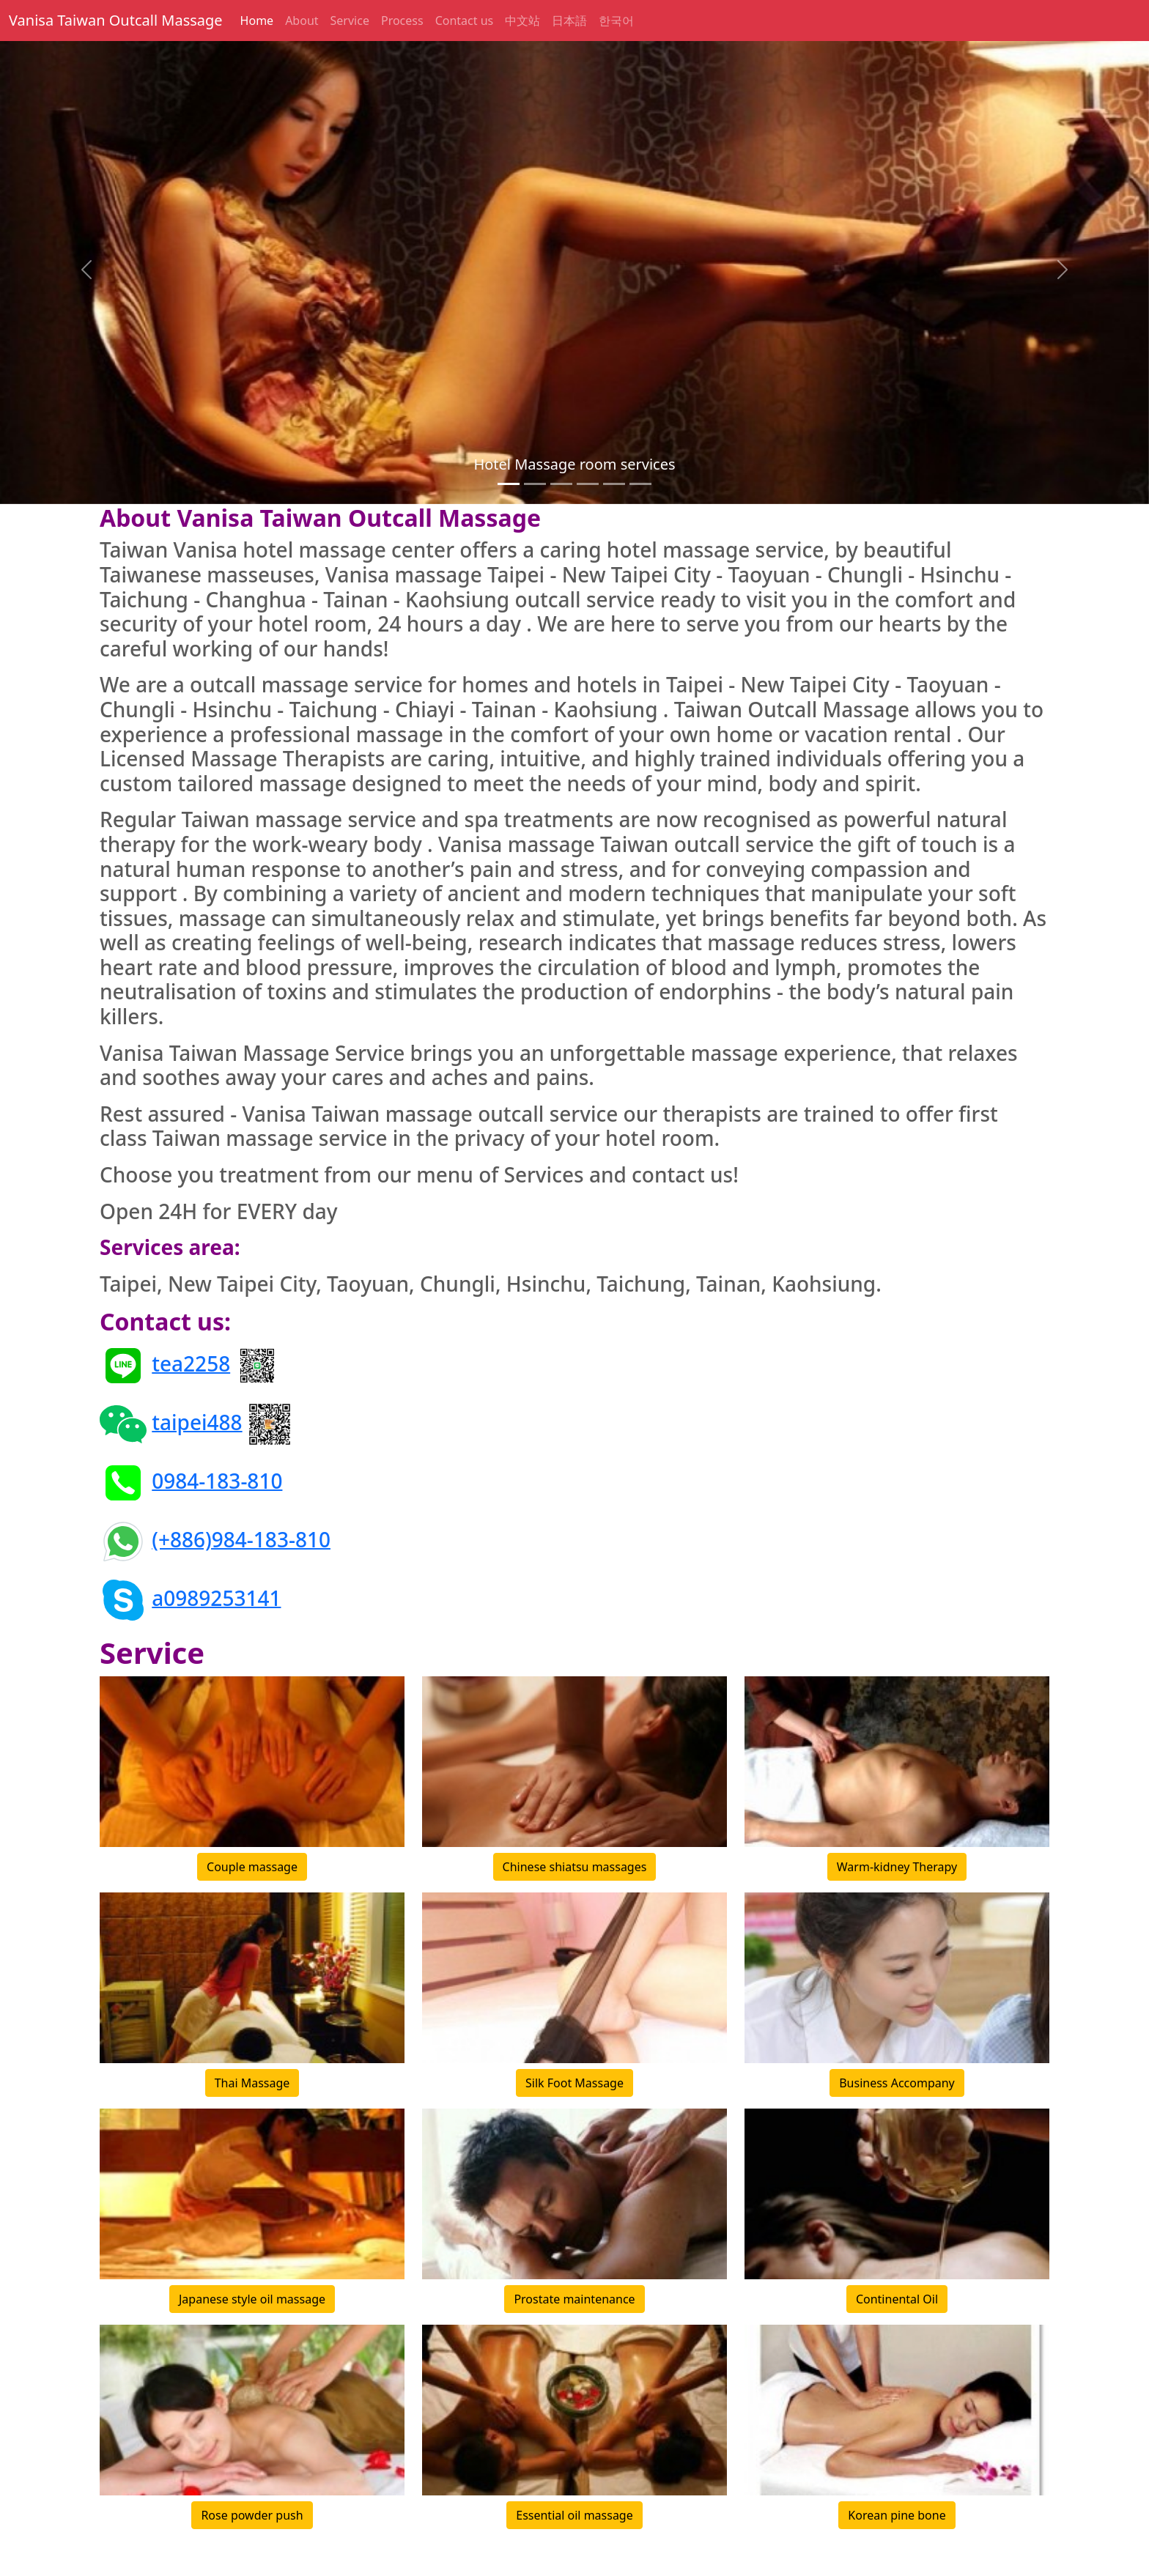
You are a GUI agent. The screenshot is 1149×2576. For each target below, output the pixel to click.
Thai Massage (252, 2083)
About (301, 20)
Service (349, 20)
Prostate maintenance (574, 2299)
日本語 (569, 20)
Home (257, 20)
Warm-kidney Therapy (897, 1867)
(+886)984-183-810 (241, 1538)
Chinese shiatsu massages (575, 1867)
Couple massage (252, 1867)
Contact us (464, 20)
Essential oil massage (574, 2515)
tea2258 (191, 1363)
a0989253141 (216, 1597)
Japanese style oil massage (252, 2299)
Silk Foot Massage (574, 2083)
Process (402, 20)
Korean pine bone (896, 2515)
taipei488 (197, 1421)
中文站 (522, 20)
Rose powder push (252, 2515)
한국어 (616, 20)
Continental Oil (897, 2299)
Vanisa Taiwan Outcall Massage (116, 20)
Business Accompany (897, 2083)
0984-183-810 (217, 1480)
